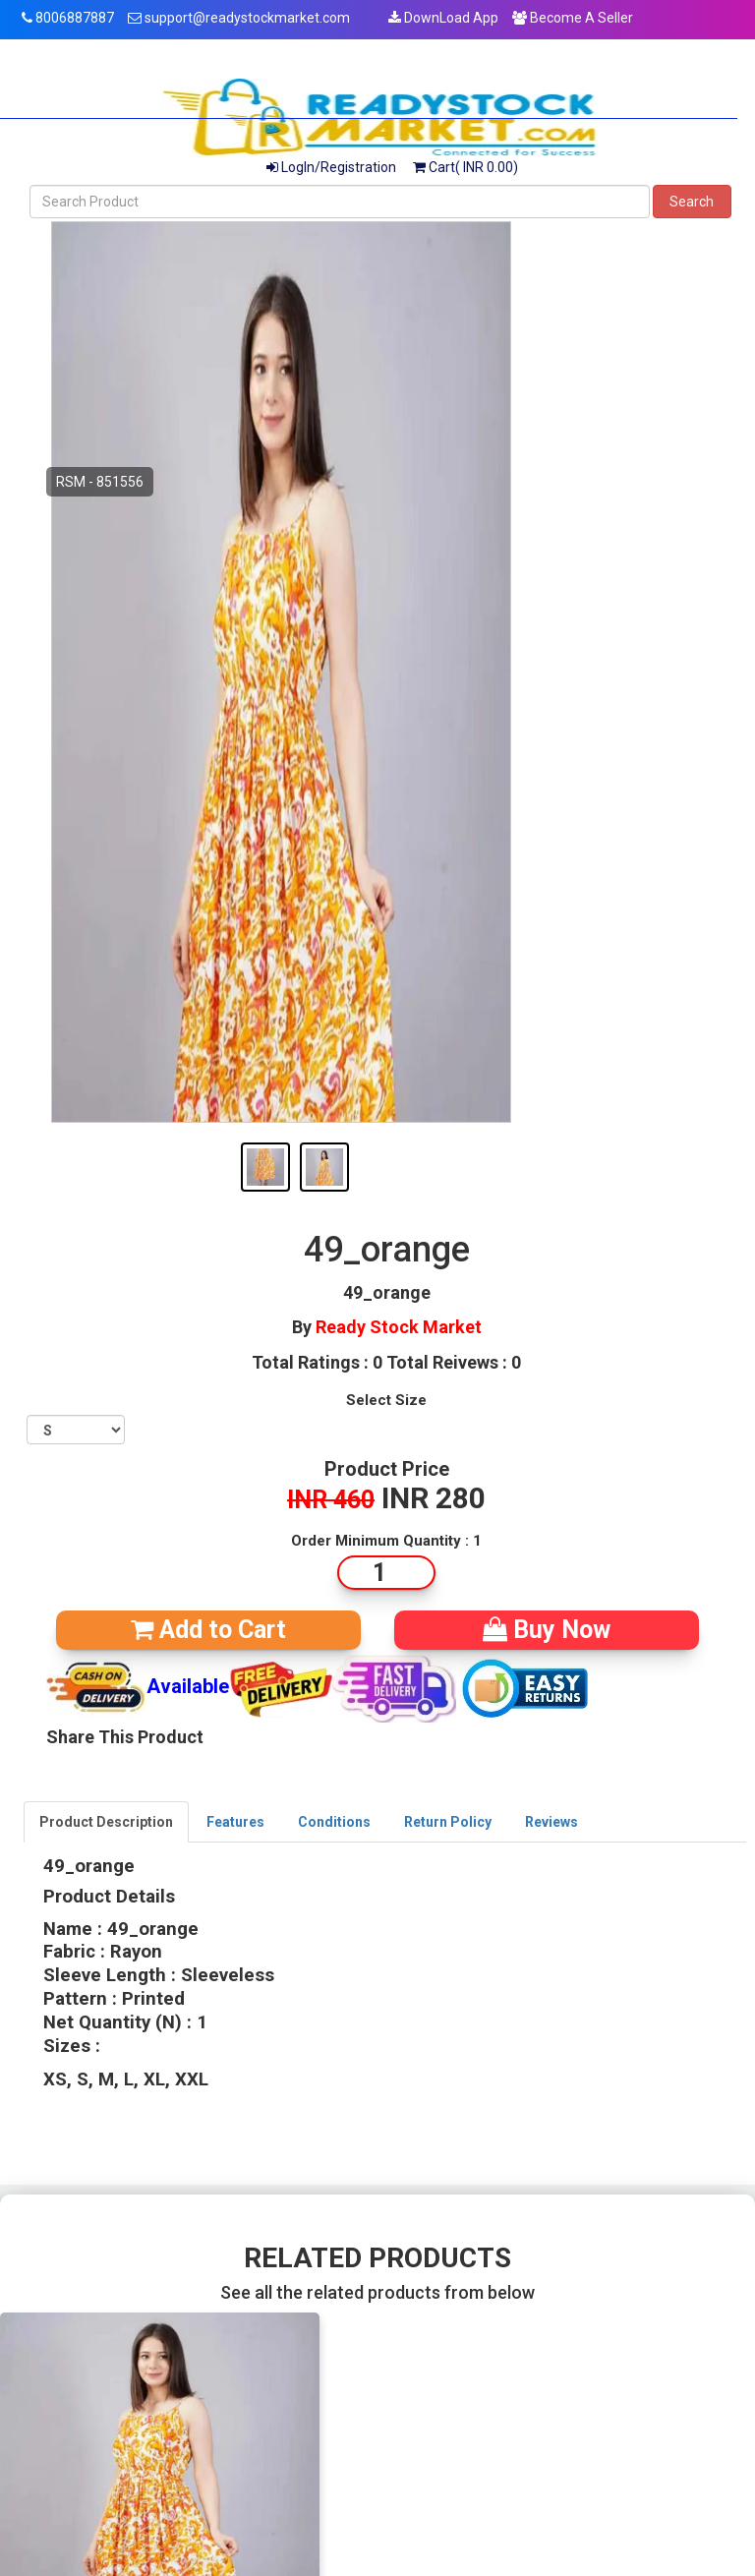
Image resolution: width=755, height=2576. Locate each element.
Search (691, 201)
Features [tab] (235, 1822)
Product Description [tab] (106, 1822)
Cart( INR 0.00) (465, 167)
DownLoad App (443, 18)
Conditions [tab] (334, 1822)
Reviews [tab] (551, 1822)
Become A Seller (572, 18)
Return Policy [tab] (448, 1822)
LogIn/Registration (331, 167)
